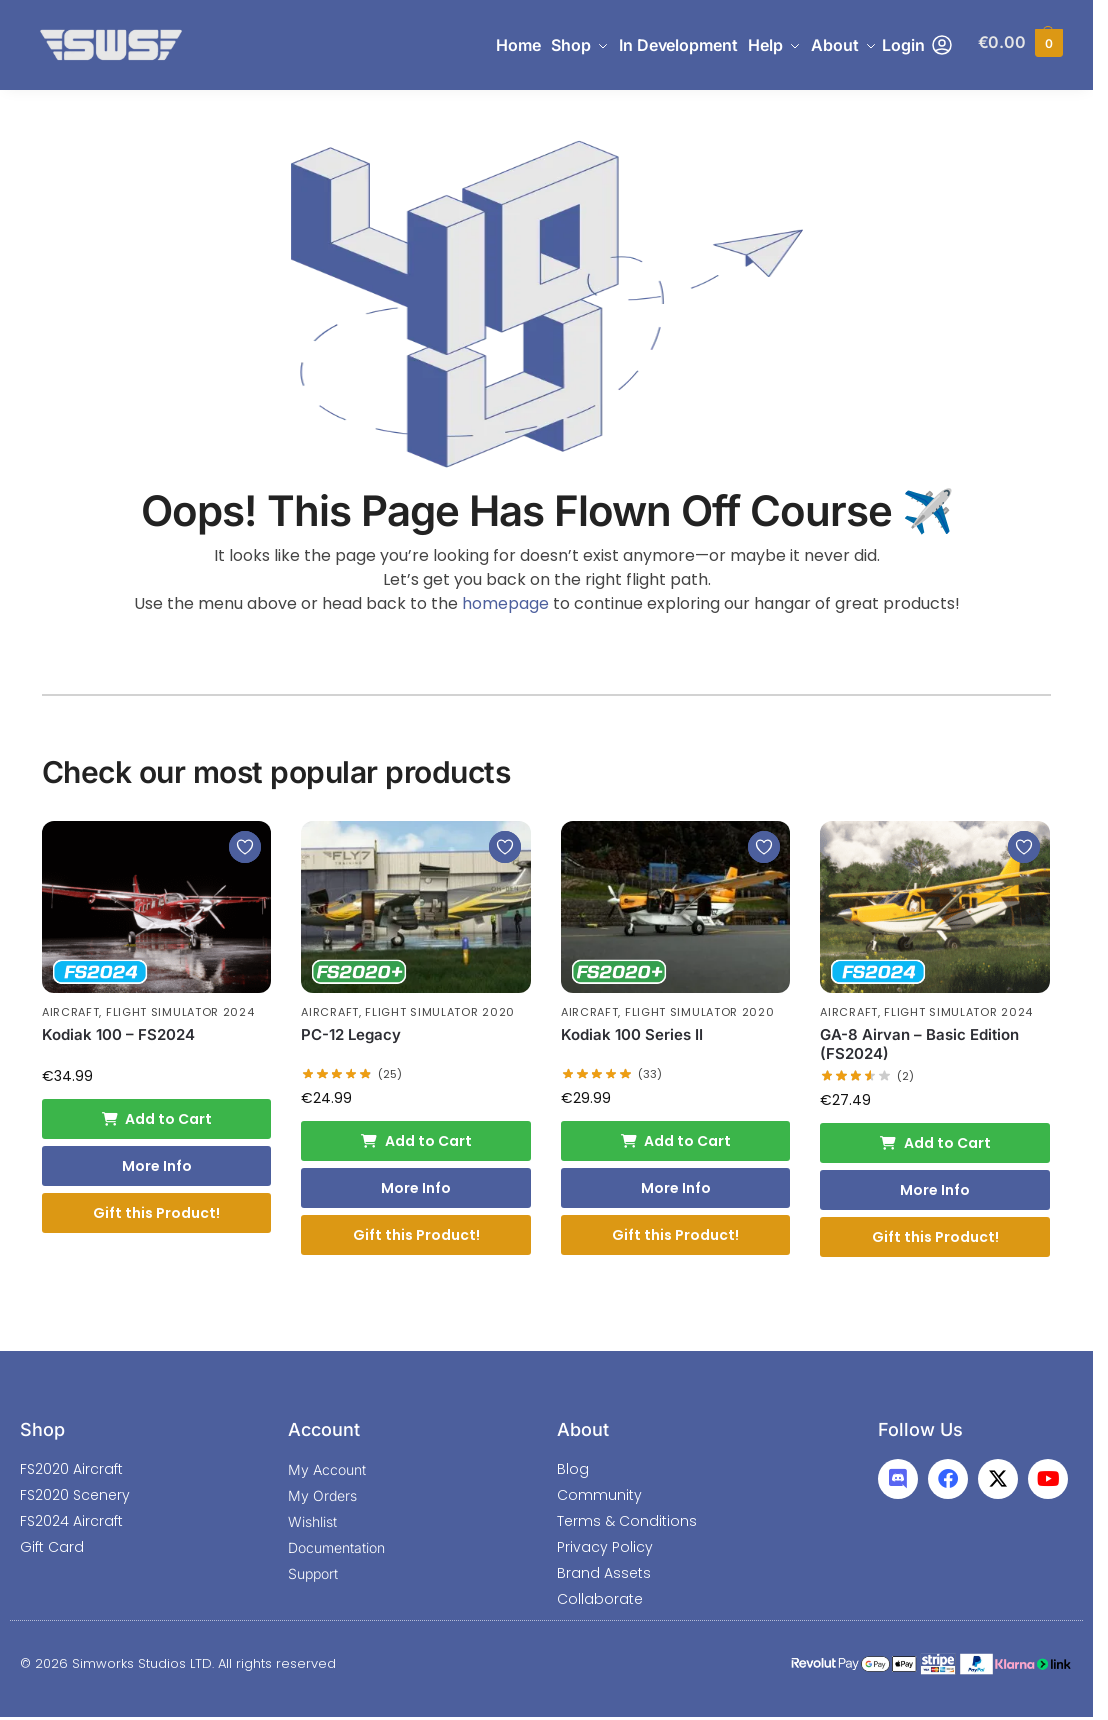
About (583, 1429)
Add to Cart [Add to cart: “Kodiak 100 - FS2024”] (157, 1119)
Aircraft (71, 1012)
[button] (1020, 45)
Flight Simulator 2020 (440, 1012)
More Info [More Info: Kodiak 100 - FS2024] (157, 1166)
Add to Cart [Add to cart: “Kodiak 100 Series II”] (676, 1141)
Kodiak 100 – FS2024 (118, 1034)
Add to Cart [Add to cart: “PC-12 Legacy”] (416, 1141)
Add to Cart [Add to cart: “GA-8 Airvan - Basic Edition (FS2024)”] (935, 1143)
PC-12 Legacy (351, 1034)
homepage (505, 603)
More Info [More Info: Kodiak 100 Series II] (676, 1188)
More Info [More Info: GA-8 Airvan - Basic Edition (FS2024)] (935, 1190)
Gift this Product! (156, 1213)
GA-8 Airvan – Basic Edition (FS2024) (919, 1044)
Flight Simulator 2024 (180, 1012)
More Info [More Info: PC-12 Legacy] (416, 1188)
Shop (42, 1429)
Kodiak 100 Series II (632, 1034)
